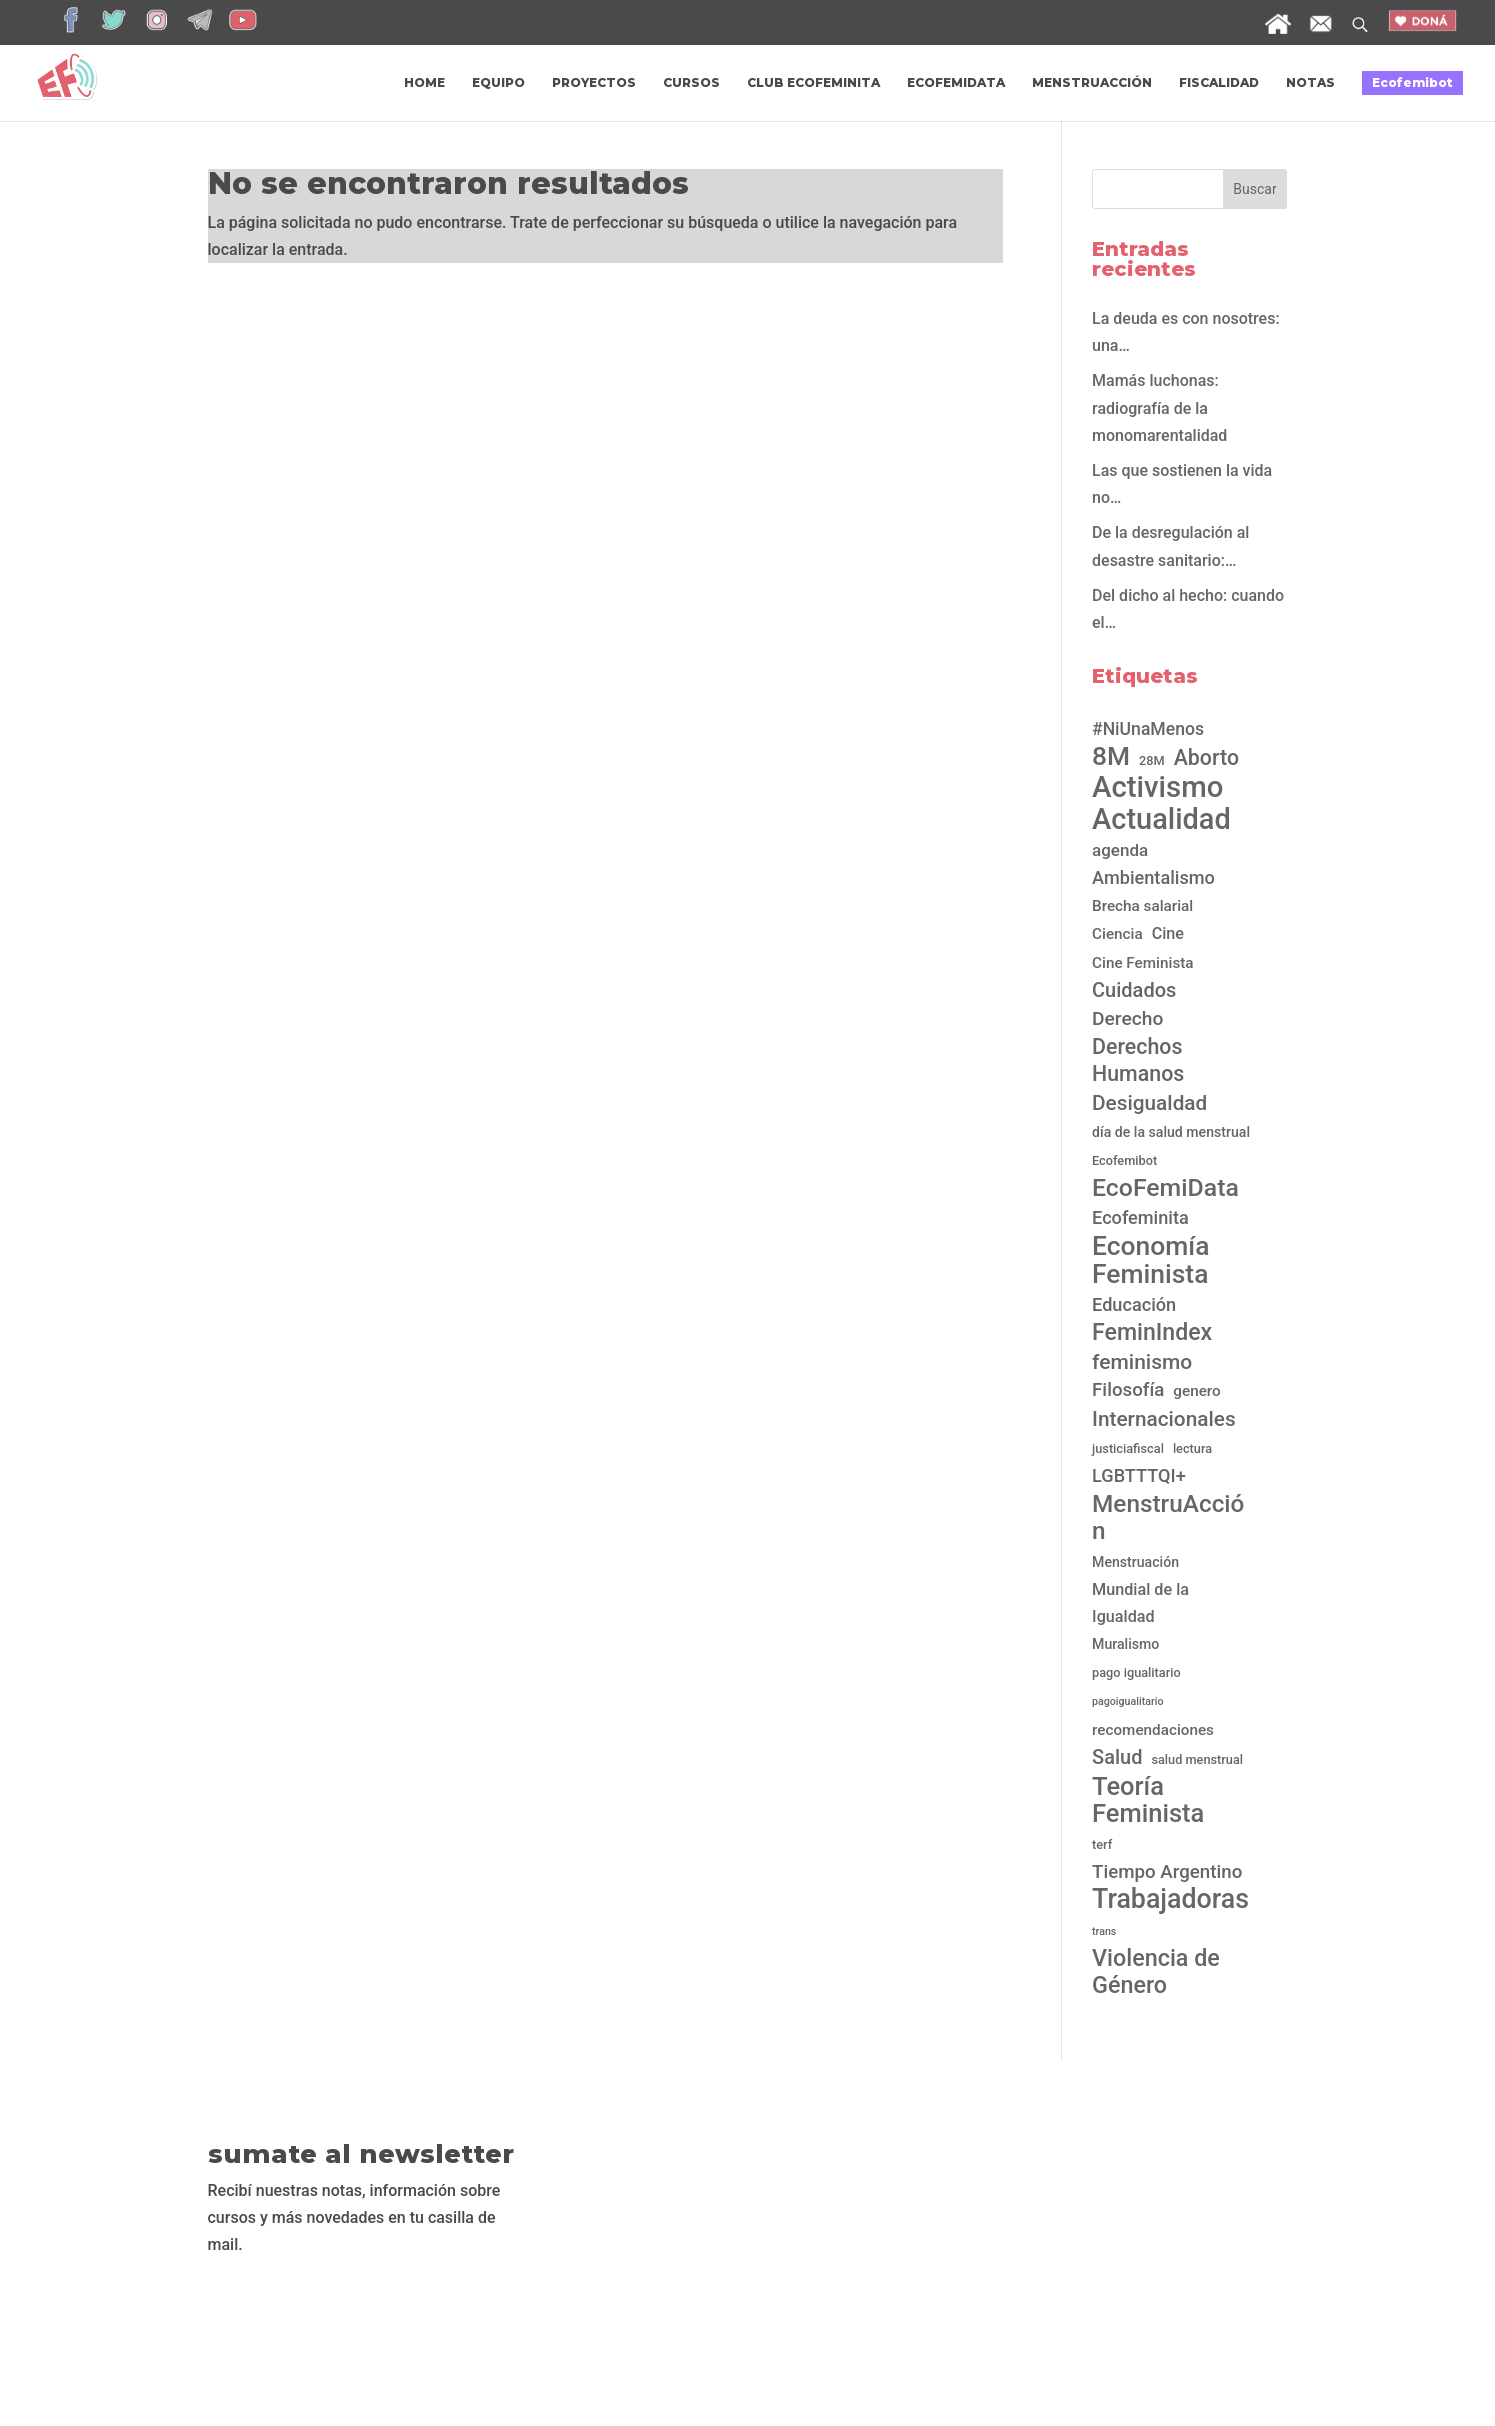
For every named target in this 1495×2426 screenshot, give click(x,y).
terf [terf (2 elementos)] (1102, 1844)
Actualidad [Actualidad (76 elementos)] (1161, 819)
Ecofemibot (1412, 82)
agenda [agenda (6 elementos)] (1120, 850)
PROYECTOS (594, 83)
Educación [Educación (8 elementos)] (1134, 1304)
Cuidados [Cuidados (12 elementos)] (1134, 990)
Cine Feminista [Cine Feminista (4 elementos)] (1143, 963)
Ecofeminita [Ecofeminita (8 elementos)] (1140, 1217)
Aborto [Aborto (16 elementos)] (1206, 757)
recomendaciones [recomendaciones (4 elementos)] (1153, 1730)
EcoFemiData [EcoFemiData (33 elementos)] (1165, 1187)
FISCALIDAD (1219, 83)
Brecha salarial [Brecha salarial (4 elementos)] (1142, 906)
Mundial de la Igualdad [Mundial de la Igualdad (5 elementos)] (1140, 1603)
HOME (424, 83)
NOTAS (1310, 83)
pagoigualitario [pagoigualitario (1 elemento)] (1128, 1701)
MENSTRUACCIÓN (1092, 83)
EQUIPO (498, 83)
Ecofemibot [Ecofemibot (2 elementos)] (1124, 1160)
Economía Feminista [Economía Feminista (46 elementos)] (1150, 1259)
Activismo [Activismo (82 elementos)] (1157, 787)
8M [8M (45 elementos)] (1111, 756)
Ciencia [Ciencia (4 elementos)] (1117, 934)
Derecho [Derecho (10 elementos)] (1127, 1018)
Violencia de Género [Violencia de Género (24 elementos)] (1156, 1972)
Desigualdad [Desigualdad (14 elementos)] (1149, 1103)
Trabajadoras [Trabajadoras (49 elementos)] (1170, 1899)
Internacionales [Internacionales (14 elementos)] (1164, 1419)
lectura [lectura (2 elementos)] (1192, 1448)
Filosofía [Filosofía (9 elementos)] (1128, 1390)
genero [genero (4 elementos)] (1196, 1391)
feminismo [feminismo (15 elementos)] (1142, 1361)
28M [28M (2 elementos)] (1152, 760)
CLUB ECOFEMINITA (813, 83)
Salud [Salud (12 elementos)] (1117, 1757)
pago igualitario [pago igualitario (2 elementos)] (1136, 1672)
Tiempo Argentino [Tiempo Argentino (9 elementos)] (1167, 1872)
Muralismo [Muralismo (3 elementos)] (1125, 1644)
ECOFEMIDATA (956, 83)
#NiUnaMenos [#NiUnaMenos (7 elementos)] (1148, 729)
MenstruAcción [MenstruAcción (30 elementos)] (1168, 1517)
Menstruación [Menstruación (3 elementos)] (1135, 1562)
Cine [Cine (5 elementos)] (1168, 933)
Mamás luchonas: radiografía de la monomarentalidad (1165, 407)
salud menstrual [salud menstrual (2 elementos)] (1197, 1759)
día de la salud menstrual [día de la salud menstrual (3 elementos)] (1171, 1132)
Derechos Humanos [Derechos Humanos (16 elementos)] (1138, 1060)
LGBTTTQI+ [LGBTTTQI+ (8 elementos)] (1139, 1475)
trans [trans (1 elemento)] (1104, 1931)
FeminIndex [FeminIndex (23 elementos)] (1152, 1332)
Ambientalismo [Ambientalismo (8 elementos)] (1153, 877)
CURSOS (691, 83)
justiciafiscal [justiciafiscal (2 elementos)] (1128, 1448)
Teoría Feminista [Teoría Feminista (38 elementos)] (1148, 1800)
